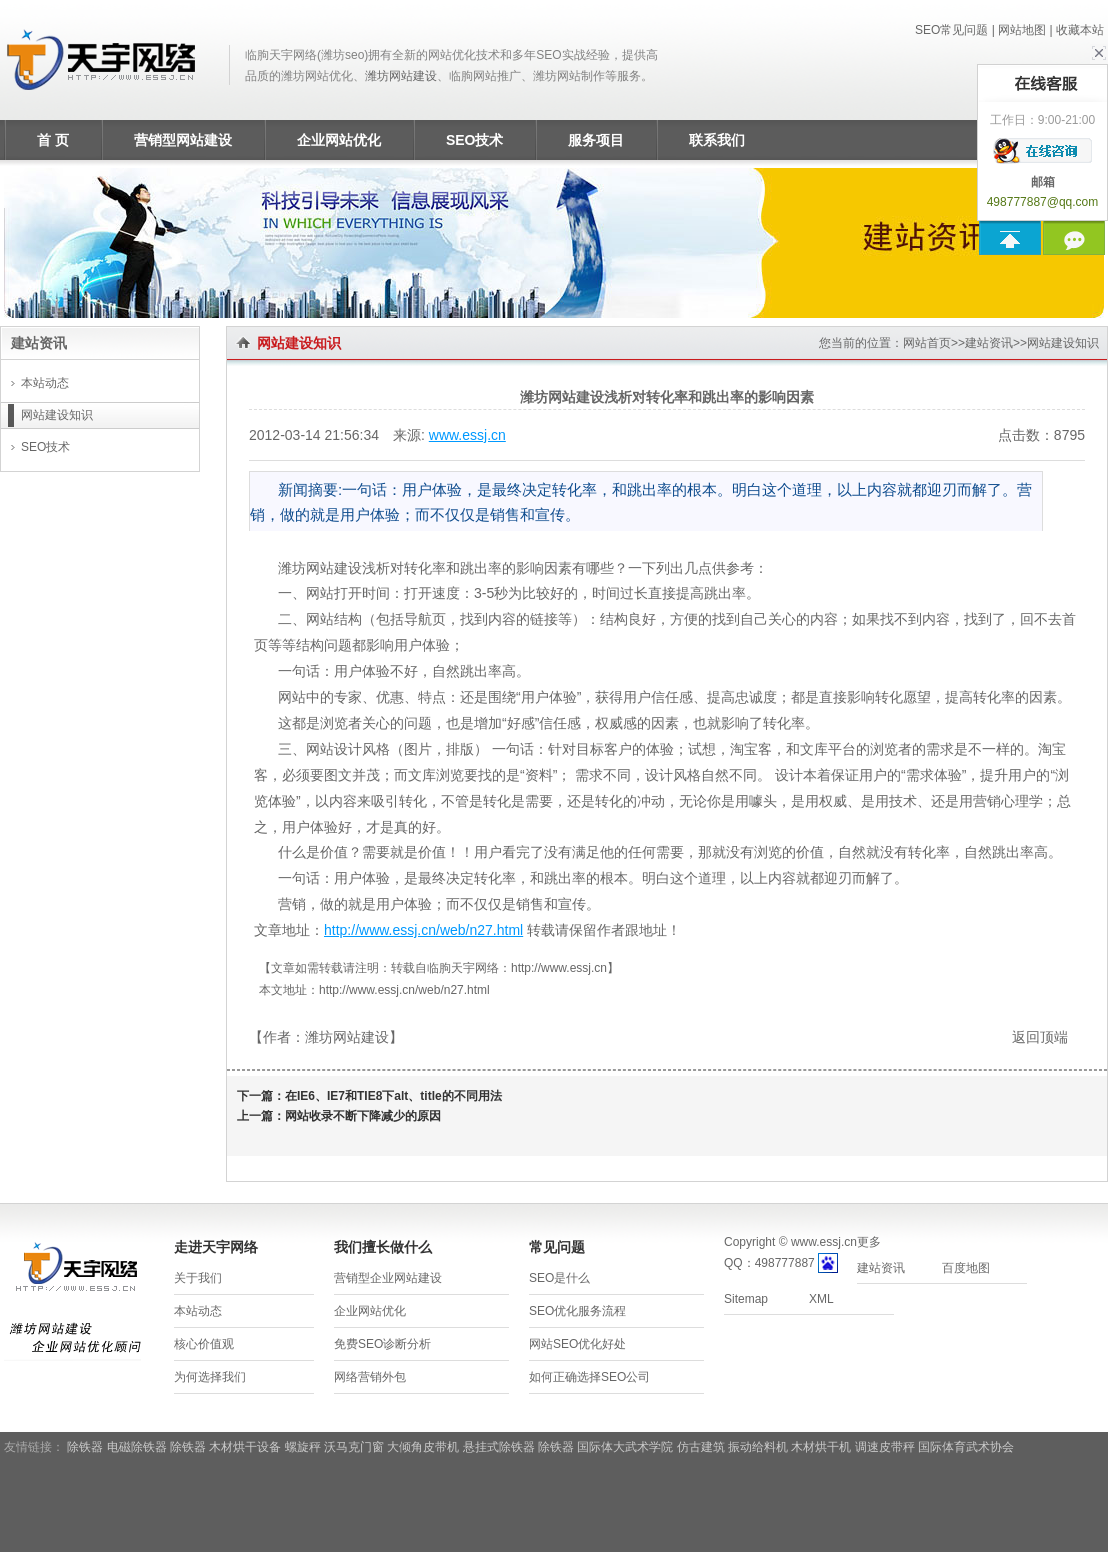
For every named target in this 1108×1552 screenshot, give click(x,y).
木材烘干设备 (245, 1447)
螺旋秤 (303, 1447)
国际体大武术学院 (625, 1447)
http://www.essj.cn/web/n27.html (423, 930)
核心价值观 (204, 1344)
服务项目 (596, 140)
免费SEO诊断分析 (382, 1344)
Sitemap (746, 1299)
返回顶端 (1040, 1037)
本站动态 (45, 383)
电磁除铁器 (137, 1447)
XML (821, 1299)
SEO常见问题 (951, 30)
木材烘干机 (821, 1447)
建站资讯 (989, 343)
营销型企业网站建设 (388, 1278)
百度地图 (966, 1268)
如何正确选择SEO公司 (589, 1377)
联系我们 (717, 140)
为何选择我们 (210, 1377)
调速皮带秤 (885, 1447)
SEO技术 (475, 140)
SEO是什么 (559, 1278)
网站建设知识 (1063, 343)
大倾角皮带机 (423, 1447)
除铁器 (85, 1447)
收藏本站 (1080, 30)
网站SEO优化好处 (577, 1344)
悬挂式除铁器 (499, 1447)
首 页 (53, 140)
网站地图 (1022, 30)
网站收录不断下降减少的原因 (363, 1116)
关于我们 (198, 1278)
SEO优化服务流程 (577, 1311)
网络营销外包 (370, 1377)
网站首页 (927, 343)
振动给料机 (758, 1447)
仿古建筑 (701, 1447)
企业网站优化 (339, 140)
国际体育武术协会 (966, 1447)
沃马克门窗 (354, 1447)
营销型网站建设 (183, 140)
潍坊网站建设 (401, 76)
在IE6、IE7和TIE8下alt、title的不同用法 (393, 1096)
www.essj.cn (467, 435)
